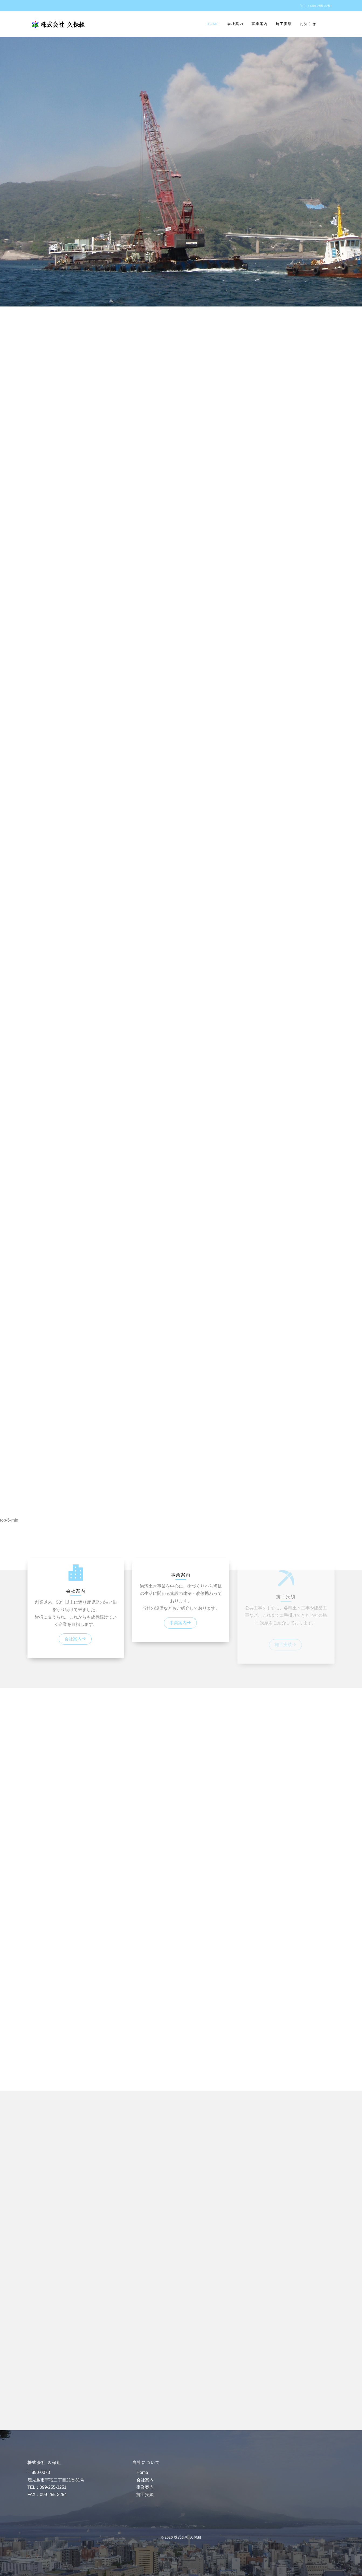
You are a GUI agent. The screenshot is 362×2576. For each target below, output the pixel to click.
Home (212, 24)
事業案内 (259, 24)
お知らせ (308, 24)
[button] (181, 1557)
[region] (181, 803)
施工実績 (284, 24)
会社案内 (235, 24)
